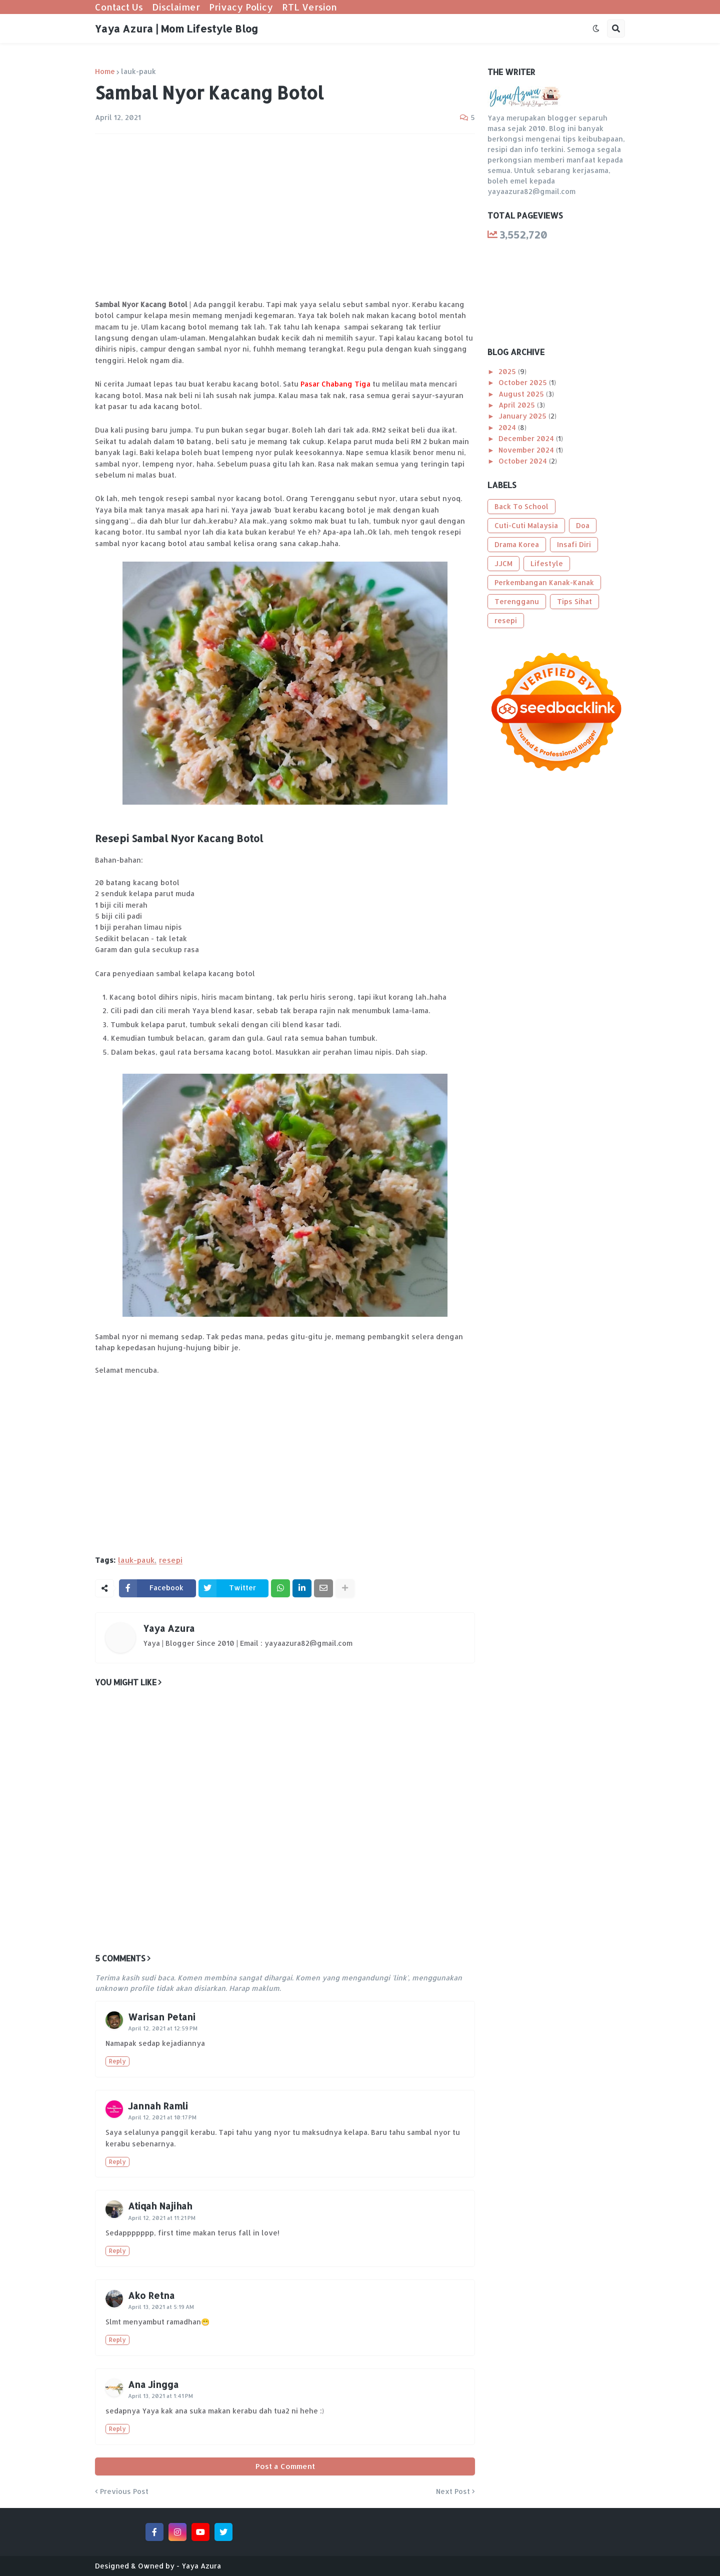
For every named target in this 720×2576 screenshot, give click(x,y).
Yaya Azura (168, 1628)
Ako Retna (151, 2295)
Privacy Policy (241, 7)
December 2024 (527, 438)
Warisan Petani (162, 2016)
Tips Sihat (574, 601)
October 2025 (523, 382)
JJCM (503, 563)
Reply (117, 2061)
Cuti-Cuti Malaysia (526, 525)
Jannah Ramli (158, 2105)
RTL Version (309, 7)
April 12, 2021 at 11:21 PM (162, 2217)
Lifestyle (546, 563)
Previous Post (124, 2491)
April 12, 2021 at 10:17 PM (162, 2117)
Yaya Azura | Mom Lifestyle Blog (176, 28)
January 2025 (523, 416)
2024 (508, 427)
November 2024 (527, 450)
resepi (170, 1560)
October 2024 (523, 461)
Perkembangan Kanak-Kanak (544, 582)
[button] (596, 29)
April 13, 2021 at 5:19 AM (161, 2306)
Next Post (453, 2491)
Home (105, 71)
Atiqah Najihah (160, 2205)
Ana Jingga (153, 2384)
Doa (583, 525)
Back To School (521, 506)
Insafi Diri (574, 544)
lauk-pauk (138, 71)
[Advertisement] (285, 217)
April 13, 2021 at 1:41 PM (160, 2395)
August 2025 (522, 394)
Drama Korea (516, 544)
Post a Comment (285, 2466)
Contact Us (119, 7)
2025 (508, 371)
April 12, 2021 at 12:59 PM (163, 2028)
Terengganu (516, 601)
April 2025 (517, 405)
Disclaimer (176, 7)
